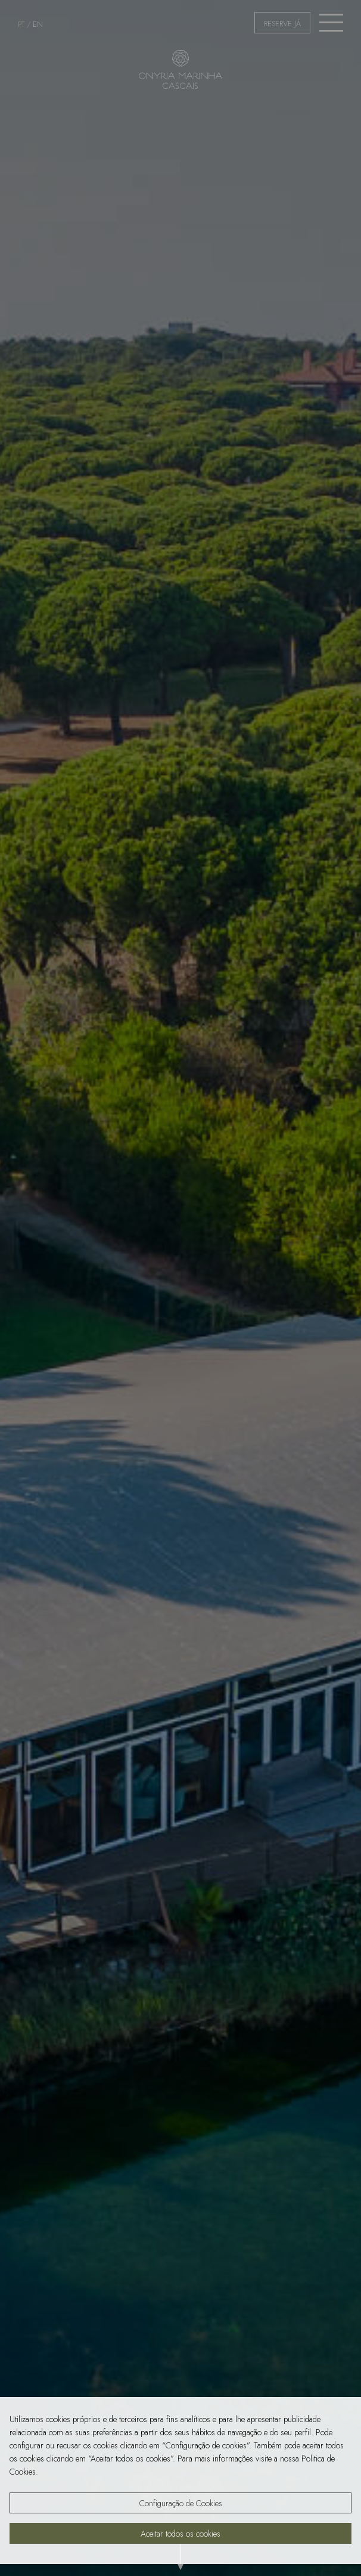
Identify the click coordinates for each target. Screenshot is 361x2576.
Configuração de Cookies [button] (180, 2503)
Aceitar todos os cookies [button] (180, 2534)
